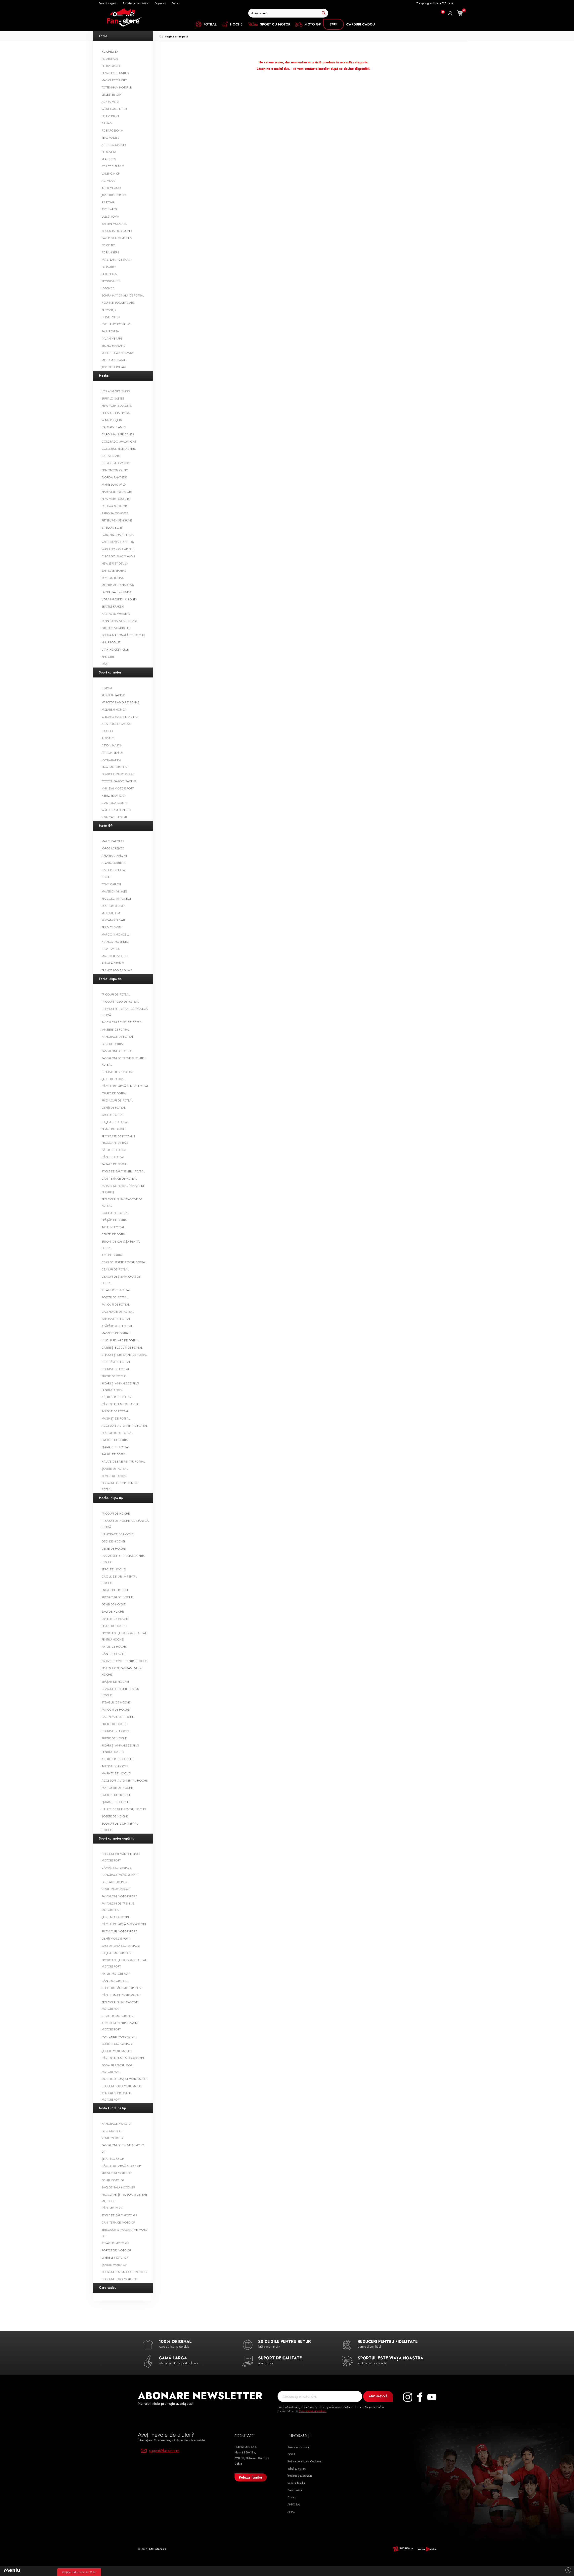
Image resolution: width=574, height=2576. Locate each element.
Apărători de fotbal (117, 1326)
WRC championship (116, 810)
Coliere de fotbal (115, 1213)
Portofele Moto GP (117, 2250)
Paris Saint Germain (116, 259)
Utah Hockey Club (115, 649)
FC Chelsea (110, 51)
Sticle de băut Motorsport (122, 1988)
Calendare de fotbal (118, 1312)
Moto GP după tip (112, 2108)
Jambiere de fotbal (115, 1029)
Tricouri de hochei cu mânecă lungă (125, 1524)
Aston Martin (112, 745)
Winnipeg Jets (112, 420)
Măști (106, 664)
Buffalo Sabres (113, 398)
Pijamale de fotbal (115, 1447)
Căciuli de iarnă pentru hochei (119, 1579)
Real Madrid (110, 137)
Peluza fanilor (250, 2477)
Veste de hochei (114, 1548)
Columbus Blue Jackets (119, 449)
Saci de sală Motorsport (121, 1946)
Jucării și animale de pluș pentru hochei (120, 1748)
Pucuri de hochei (115, 1724)
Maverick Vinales (114, 891)
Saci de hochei (113, 1611)
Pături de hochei (114, 1646)
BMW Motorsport (115, 767)
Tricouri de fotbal (116, 994)
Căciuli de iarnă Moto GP (121, 2166)
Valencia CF (111, 173)
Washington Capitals (118, 549)
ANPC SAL (293, 2504)
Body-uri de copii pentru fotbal (120, 1486)
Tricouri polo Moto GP (120, 2279)
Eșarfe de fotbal (114, 1093)
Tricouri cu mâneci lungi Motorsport (121, 1857)
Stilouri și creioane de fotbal (124, 1355)
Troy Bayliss (111, 949)
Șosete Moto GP (114, 2265)
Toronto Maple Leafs (118, 535)
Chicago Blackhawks (118, 556)
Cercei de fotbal (114, 1234)
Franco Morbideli (115, 941)
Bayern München (114, 224)
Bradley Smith (112, 927)
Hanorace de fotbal (117, 1037)
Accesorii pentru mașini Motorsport (120, 2026)
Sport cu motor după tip (117, 1838)
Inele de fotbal (113, 1227)
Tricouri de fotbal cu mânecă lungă (125, 1012)
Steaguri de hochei (116, 1702)
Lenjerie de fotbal (115, 1122)
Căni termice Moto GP (119, 2222)
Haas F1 (107, 731)
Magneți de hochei (116, 1773)
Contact (291, 2497)
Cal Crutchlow (114, 870)
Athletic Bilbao (113, 166)
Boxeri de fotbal (114, 1476)
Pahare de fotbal (115, 1164)
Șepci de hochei (114, 1569)
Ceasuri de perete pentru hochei (120, 1692)
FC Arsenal (110, 59)
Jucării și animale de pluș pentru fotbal (120, 1386)
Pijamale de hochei (116, 1802)
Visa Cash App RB (114, 817)
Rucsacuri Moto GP (117, 2173)
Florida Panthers (115, 477)
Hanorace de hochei (118, 1534)
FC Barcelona (112, 130)
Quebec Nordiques (116, 628)
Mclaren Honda (114, 709)
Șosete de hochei (115, 1816)
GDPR (291, 2454)
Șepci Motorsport (115, 1917)
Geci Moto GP (112, 2131)
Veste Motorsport (116, 1889)
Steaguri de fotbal (116, 1290)
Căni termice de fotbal (119, 1178)
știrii (333, 24)
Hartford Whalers (116, 614)
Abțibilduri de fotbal (117, 1397)
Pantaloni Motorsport (119, 1896)
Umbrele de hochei (116, 1795)
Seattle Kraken (113, 606)
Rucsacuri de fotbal (117, 1100)
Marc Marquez (113, 841)
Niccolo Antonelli (116, 898)
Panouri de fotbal (115, 1304)
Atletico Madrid (114, 145)
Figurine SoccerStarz (118, 302)
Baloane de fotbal (116, 1319)
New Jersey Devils (115, 563)
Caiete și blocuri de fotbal (122, 1347)
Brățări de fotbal (115, 1220)
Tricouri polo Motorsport (122, 2086)
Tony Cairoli (111, 884)
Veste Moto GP (113, 2138)
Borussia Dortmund (117, 231)
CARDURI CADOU (360, 24)
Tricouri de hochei (116, 1513)
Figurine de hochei (116, 1731)
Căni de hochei (113, 1654)
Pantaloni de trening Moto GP (123, 2148)
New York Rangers (116, 499)
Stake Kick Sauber (115, 803)
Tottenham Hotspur (117, 87)
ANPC (291, 2512)
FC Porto (109, 267)
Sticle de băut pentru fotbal (123, 1171)
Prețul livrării (294, 2490)
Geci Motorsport (115, 1882)
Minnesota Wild (114, 484)
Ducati (106, 877)
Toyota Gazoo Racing (119, 781)
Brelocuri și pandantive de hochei (122, 1671)
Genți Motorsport (116, 1938)
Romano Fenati (113, 920)
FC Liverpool (111, 66)
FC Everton (110, 116)
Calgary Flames (114, 427)
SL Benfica (109, 274)
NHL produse (111, 642)
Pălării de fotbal (114, 1454)
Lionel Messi (111, 317)
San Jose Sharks (114, 570)
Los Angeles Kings (116, 391)
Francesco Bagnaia (117, 970)
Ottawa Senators (115, 506)
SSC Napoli (110, 209)
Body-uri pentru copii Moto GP (125, 2272)
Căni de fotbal (113, 1157)
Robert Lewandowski (118, 353)
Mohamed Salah (114, 360)
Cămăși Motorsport (117, 1867)
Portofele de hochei (117, 1788)
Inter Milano (111, 188)
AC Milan (108, 181)
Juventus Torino (114, 195)
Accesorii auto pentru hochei (125, 1780)
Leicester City (112, 94)
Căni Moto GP (112, 2208)
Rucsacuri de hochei (117, 1597)
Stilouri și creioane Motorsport (116, 2096)
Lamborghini (111, 760)
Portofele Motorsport (119, 2036)
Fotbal (103, 36)
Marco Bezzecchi (115, 956)
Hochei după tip (111, 1498)
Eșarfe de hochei (115, 1590)
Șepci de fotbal (113, 1079)
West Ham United (114, 109)
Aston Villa (110, 102)
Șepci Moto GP (113, 2159)
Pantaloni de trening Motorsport (118, 1906)
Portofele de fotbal (117, 1433)
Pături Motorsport (116, 1973)
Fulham (107, 123)
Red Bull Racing (113, 695)
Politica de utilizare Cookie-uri (304, 2461)
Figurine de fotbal (115, 1369)
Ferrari (107, 688)
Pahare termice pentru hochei (125, 1661)
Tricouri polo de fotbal (120, 1001)
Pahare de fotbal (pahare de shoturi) (123, 1189)
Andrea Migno (113, 963)
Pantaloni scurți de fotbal (122, 1022)
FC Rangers (110, 252)
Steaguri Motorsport (118, 2016)
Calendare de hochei (118, 1717)
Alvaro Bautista (114, 863)
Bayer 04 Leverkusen (117, 238)
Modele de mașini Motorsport (125, 2079)
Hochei (104, 375)
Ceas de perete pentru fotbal (124, 1262)
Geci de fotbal (113, 1044)
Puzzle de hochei (114, 1738)
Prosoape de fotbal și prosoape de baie (119, 1139)
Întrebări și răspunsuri (299, 2476)
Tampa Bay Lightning (117, 592)
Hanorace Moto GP (117, 2123)
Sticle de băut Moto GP (119, 2215)
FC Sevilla (109, 152)
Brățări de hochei (115, 1682)
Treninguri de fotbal (117, 1072)
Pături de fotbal (114, 1150)
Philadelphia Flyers (116, 413)
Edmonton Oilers (115, 470)
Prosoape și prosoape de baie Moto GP (124, 2197)
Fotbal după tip (110, 979)
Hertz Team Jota (113, 795)
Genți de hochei (114, 1604)
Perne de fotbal (114, 1129)
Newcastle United (115, 73)
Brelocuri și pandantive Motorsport (120, 2005)
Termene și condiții (298, 2447)
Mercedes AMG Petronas (120, 702)
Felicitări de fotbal (116, 1362)
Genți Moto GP (113, 2180)
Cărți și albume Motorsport (123, 2058)
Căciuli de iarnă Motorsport (124, 1924)
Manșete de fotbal (116, 1333)
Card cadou (107, 2287)
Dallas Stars (111, 456)
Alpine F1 (108, 738)
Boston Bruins (113, 578)
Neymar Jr (109, 310)
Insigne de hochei (115, 1766)
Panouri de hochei (116, 1709)
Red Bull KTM (111, 913)
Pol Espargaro (113, 906)
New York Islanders (117, 405)
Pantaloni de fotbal (117, 1051)
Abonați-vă (378, 2396)
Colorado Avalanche (119, 441)
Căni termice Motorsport (121, 1995)
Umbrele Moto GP (115, 2257)
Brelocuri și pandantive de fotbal (122, 1202)
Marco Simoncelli (115, 934)
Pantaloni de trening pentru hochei (124, 1559)
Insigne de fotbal (115, 1411)
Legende (108, 288)
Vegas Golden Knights (119, 599)
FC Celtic (108, 245)
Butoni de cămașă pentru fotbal (121, 1244)
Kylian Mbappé (112, 338)
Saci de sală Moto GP (118, 2187)
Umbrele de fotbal (115, 1440)
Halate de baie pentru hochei (124, 1809)
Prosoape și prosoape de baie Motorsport (124, 1963)
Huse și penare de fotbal (120, 1340)
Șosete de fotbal (115, 1469)
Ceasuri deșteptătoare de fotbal (121, 1279)
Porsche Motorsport (118, 774)
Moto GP (106, 825)
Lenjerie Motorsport (117, 1953)
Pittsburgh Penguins (117, 520)
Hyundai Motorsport (118, 788)
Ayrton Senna (112, 752)
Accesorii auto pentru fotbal (124, 1425)
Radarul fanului (296, 2483)
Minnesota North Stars (120, 621)
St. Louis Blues (112, 527)
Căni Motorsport (115, 1981)
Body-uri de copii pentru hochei (120, 1826)
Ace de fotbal (112, 1255)
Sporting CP (111, 281)
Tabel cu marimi (296, 2469)
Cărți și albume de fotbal (121, 1404)
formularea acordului (312, 2411)
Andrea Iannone (114, 855)
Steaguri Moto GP (115, 2243)
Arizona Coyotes (115, 513)
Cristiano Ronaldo (116, 324)
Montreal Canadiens (118, 585)
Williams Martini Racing (120, 717)
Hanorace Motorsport (120, 1875)
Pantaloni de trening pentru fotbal (124, 1061)
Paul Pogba (110, 331)
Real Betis (109, 159)
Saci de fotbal (113, 1115)
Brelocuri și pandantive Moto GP (125, 2232)
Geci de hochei (113, 1541)
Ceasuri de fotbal (115, 1269)
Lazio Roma (110, 216)
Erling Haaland (113, 346)
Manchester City (114, 80)
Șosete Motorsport (117, 2051)
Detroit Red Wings (116, 463)
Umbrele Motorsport (117, 2044)
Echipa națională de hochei (123, 635)
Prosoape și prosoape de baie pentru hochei (124, 1636)
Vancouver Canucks (118, 542)
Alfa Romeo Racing (117, 724)
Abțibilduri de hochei (117, 1759)
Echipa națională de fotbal (123, 295)
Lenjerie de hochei (115, 1619)
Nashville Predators (117, 492)
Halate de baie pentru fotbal (123, 1461)
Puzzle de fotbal (114, 1376)
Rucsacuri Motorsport (119, 1931)
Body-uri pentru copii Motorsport (118, 2068)
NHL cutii (108, 657)
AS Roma (108, 202)
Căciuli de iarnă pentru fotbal (125, 1086)
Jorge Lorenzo (113, 848)
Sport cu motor (110, 672)
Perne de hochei (114, 1626)
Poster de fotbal (115, 1297)
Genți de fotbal (113, 1107)
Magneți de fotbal (116, 1418)
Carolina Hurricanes (118, 434)
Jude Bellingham (114, 367)
